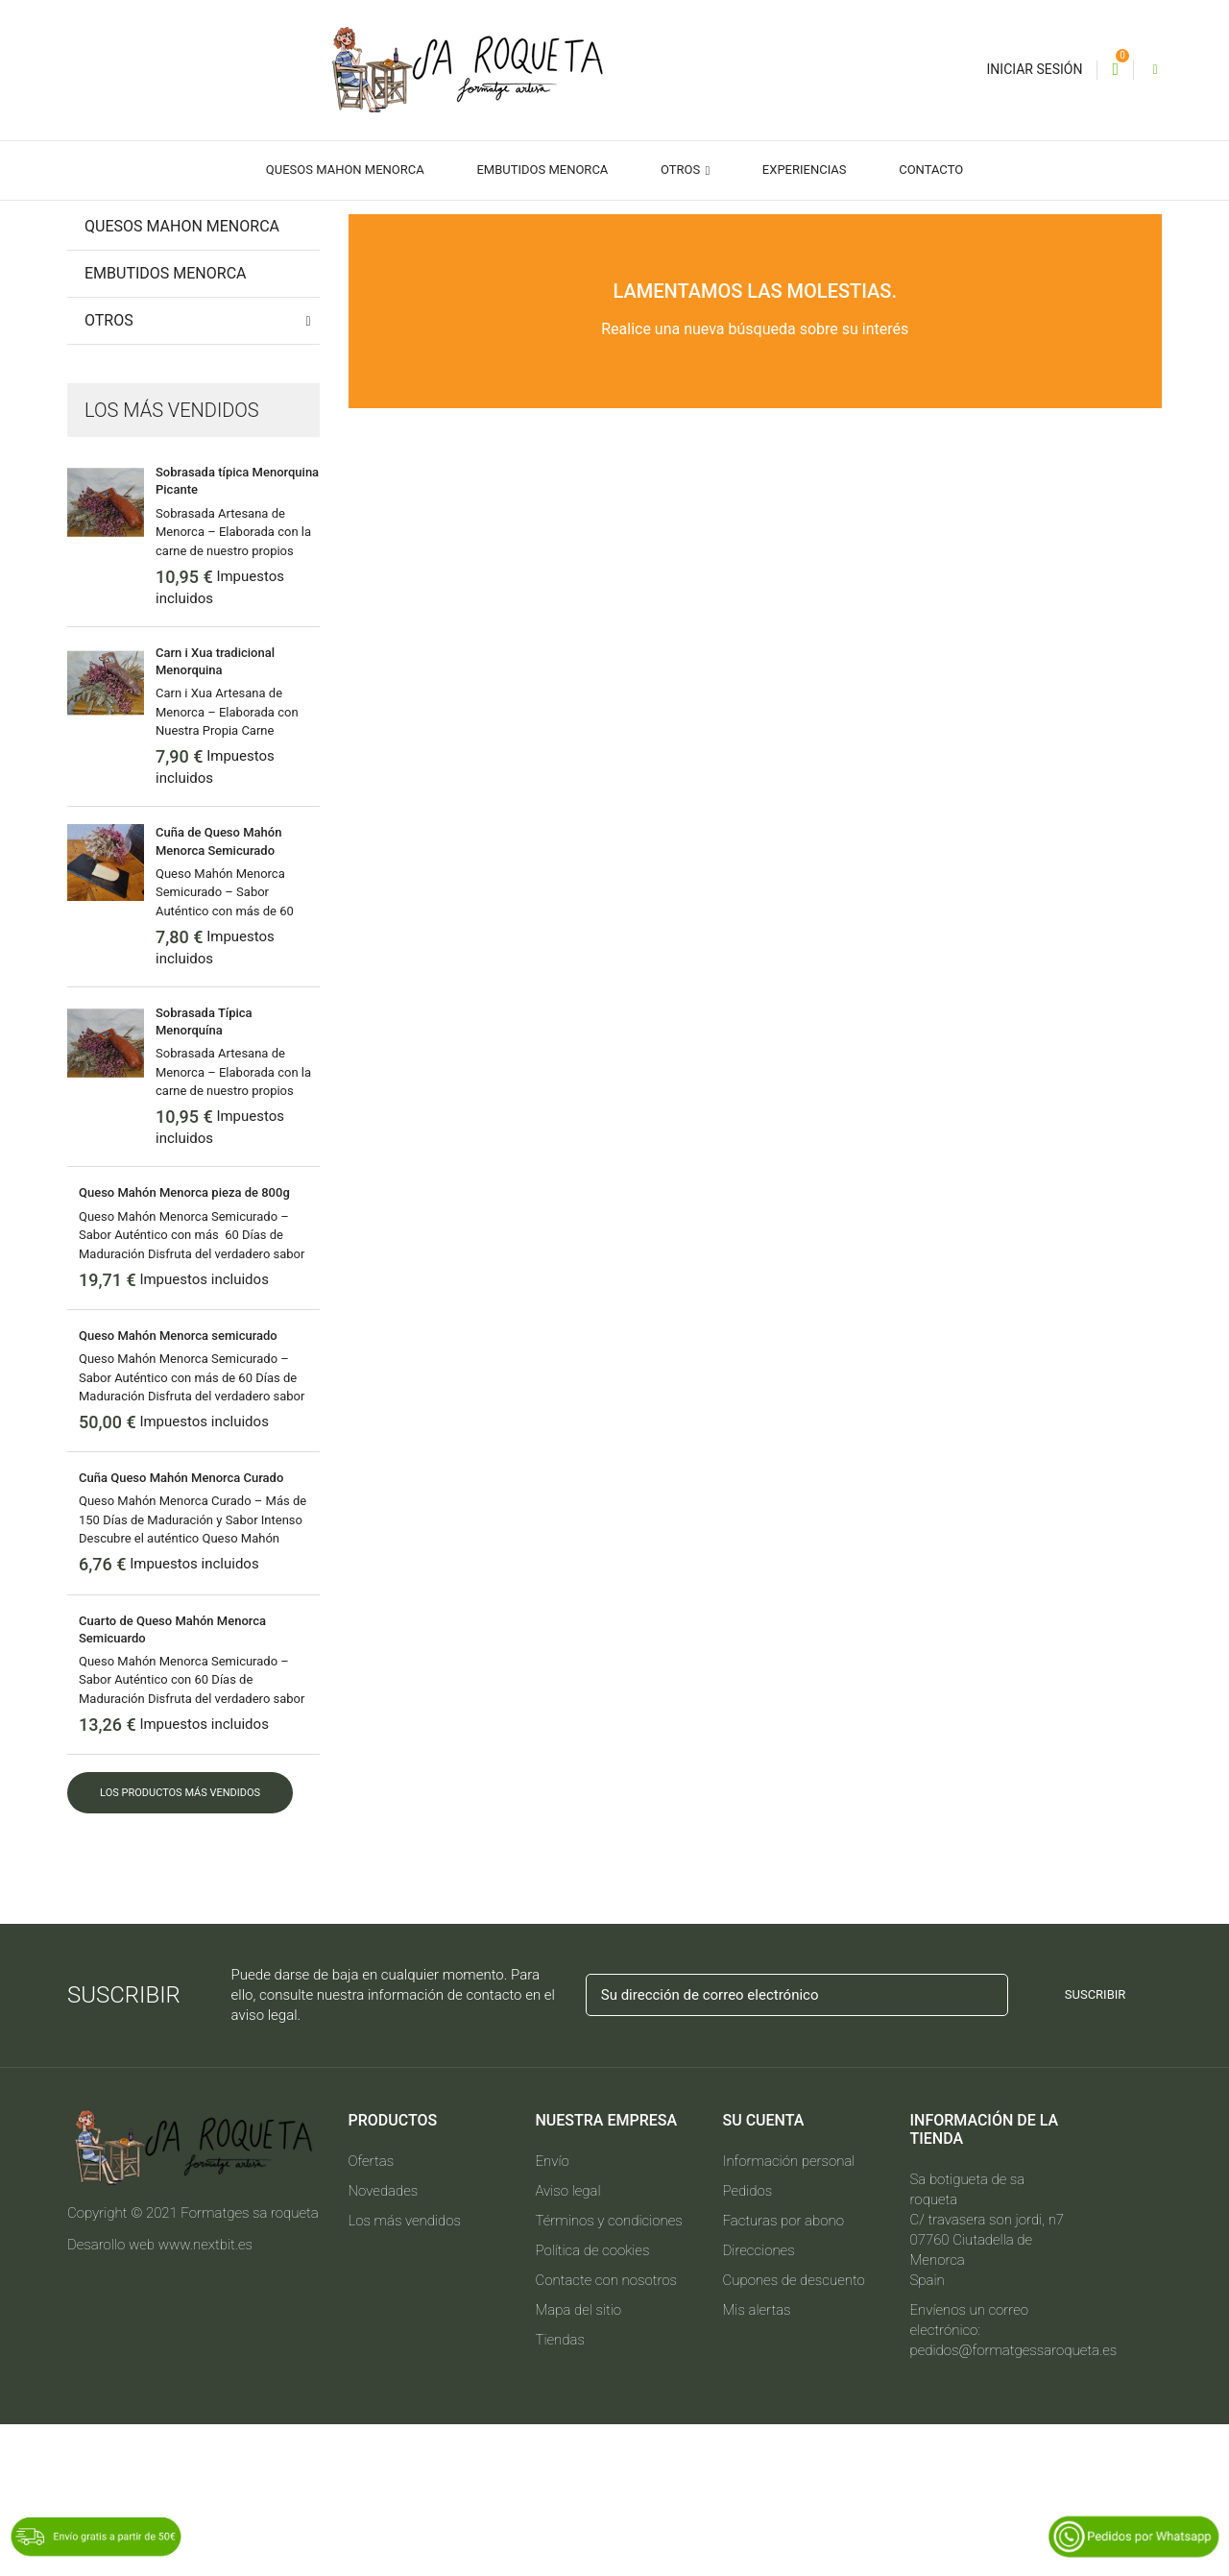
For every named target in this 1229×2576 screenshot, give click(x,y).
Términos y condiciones (609, 2372)
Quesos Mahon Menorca (345, 169)
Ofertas (372, 2312)
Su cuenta (764, 2272)
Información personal (789, 2312)
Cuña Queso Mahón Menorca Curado (181, 1629)
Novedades (384, 2342)
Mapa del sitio (579, 2461)
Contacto (931, 169)
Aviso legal (568, 2342)
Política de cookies (593, 2402)
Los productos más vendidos (180, 1944)
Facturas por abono (783, 2372)
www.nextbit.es (205, 2396)
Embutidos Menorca (542, 169)
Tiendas (560, 2491)
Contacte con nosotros (607, 2432)
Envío (552, 2312)
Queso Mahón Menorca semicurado (178, 1487)
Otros (682, 169)
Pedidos (748, 2342)
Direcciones (759, 2402)
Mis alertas (757, 2461)
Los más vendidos (405, 2372)
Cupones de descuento (794, 2432)
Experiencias (804, 169)
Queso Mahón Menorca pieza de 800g (184, 1344)
